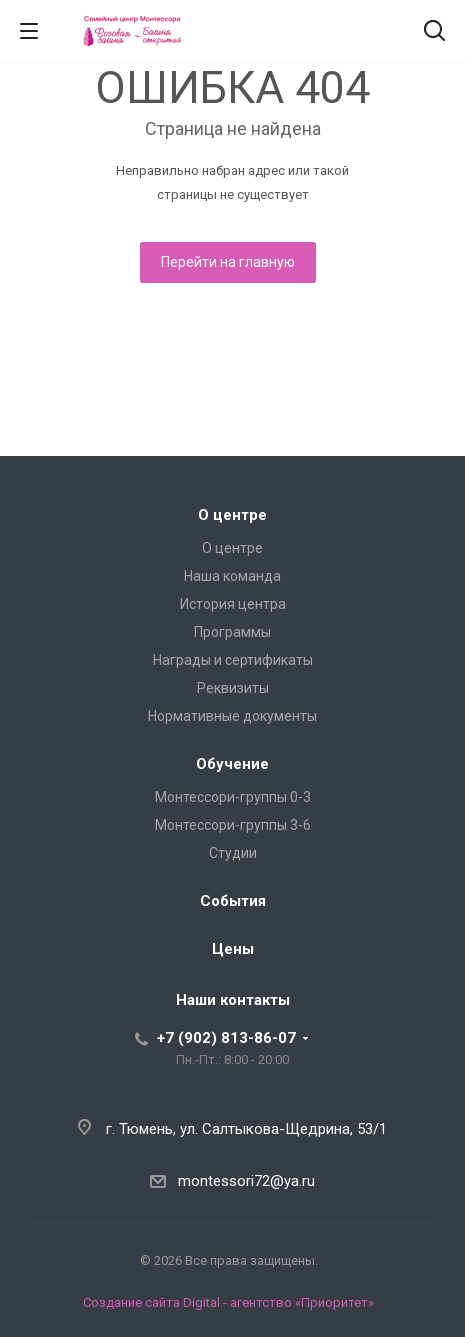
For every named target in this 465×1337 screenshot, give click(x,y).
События (233, 901)
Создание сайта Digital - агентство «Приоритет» (228, 1302)
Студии (233, 853)
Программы (232, 632)
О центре (232, 515)
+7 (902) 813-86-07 (226, 1038)
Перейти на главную (228, 262)
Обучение (232, 764)
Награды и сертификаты (233, 660)
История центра (233, 604)
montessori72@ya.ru (246, 1181)
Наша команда (232, 576)
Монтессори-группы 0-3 (233, 797)
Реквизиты (233, 688)
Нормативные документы (232, 716)
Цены (233, 949)
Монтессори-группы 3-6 (233, 825)
